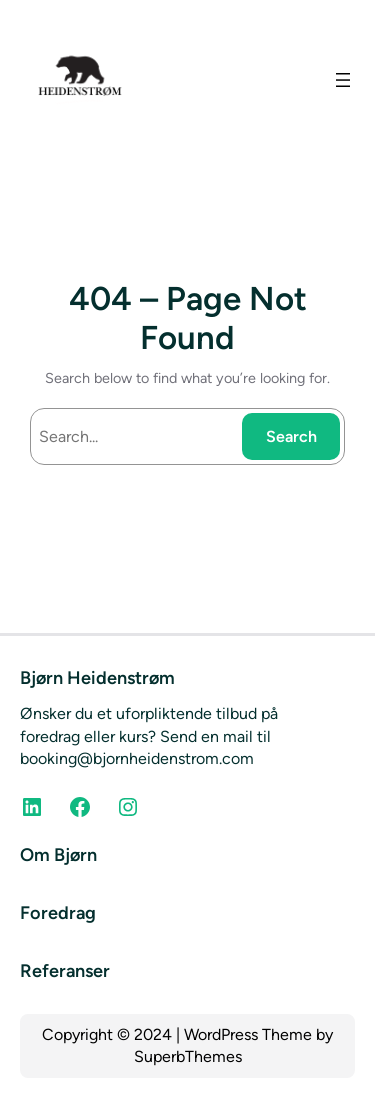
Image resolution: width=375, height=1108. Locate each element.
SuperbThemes (188, 1056)
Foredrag (58, 913)
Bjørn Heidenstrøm (97, 678)
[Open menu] (343, 80)
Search (291, 436)
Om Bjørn (58, 855)
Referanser (65, 971)
